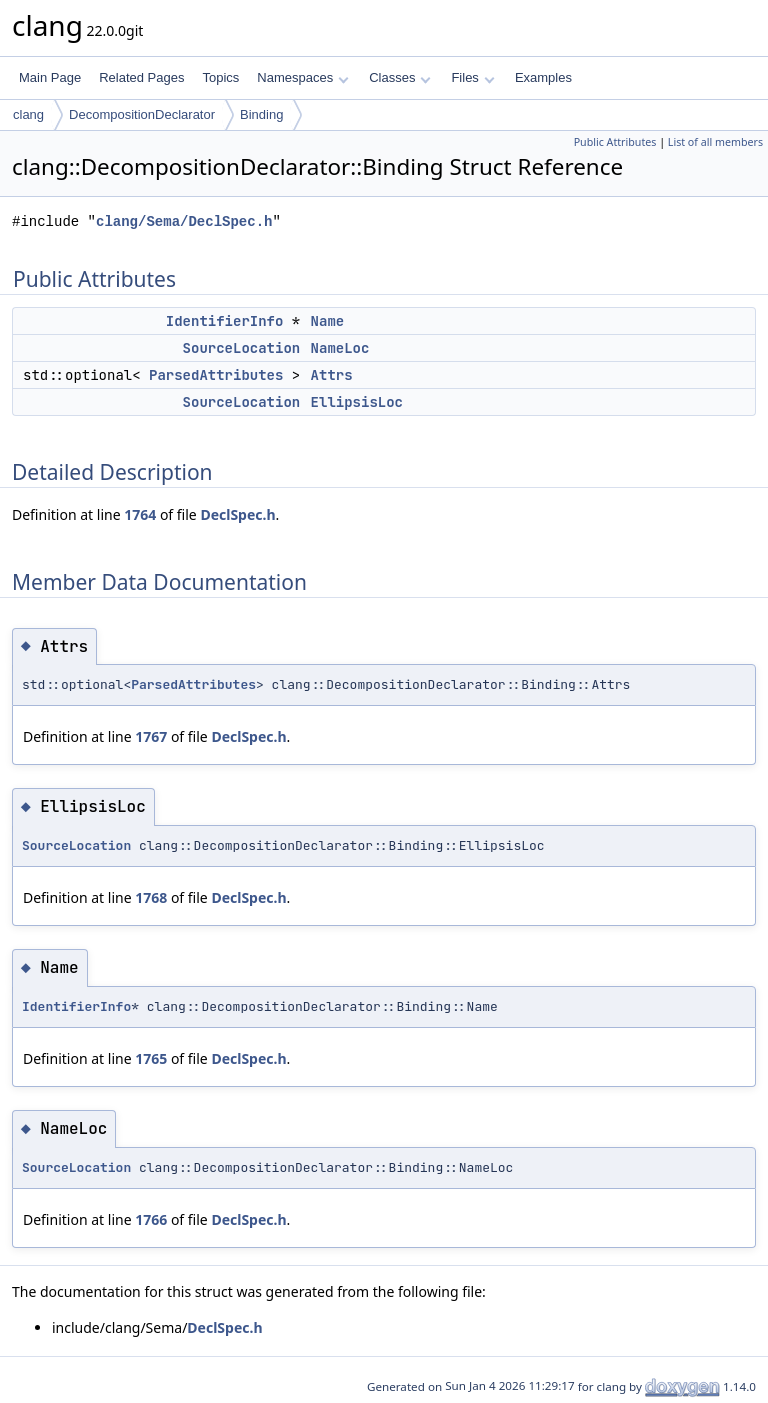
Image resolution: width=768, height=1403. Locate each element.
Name (328, 321)
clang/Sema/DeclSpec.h (184, 221)
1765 (151, 1058)
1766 (151, 1219)
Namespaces (302, 77)
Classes (400, 77)
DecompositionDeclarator (142, 114)
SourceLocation (242, 348)
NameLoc (340, 348)
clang (28, 114)
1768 (151, 897)
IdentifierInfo (225, 321)
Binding (261, 114)
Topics (220, 77)
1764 (140, 514)
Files (472, 77)
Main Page (50, 77)
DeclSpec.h (237, 514)
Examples (543, 77)
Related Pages (141, 77)
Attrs (332, 375)
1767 (151, 736)
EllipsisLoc (357, 402)
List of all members (715, 142)
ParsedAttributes (216, 375)
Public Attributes (615, 142)
